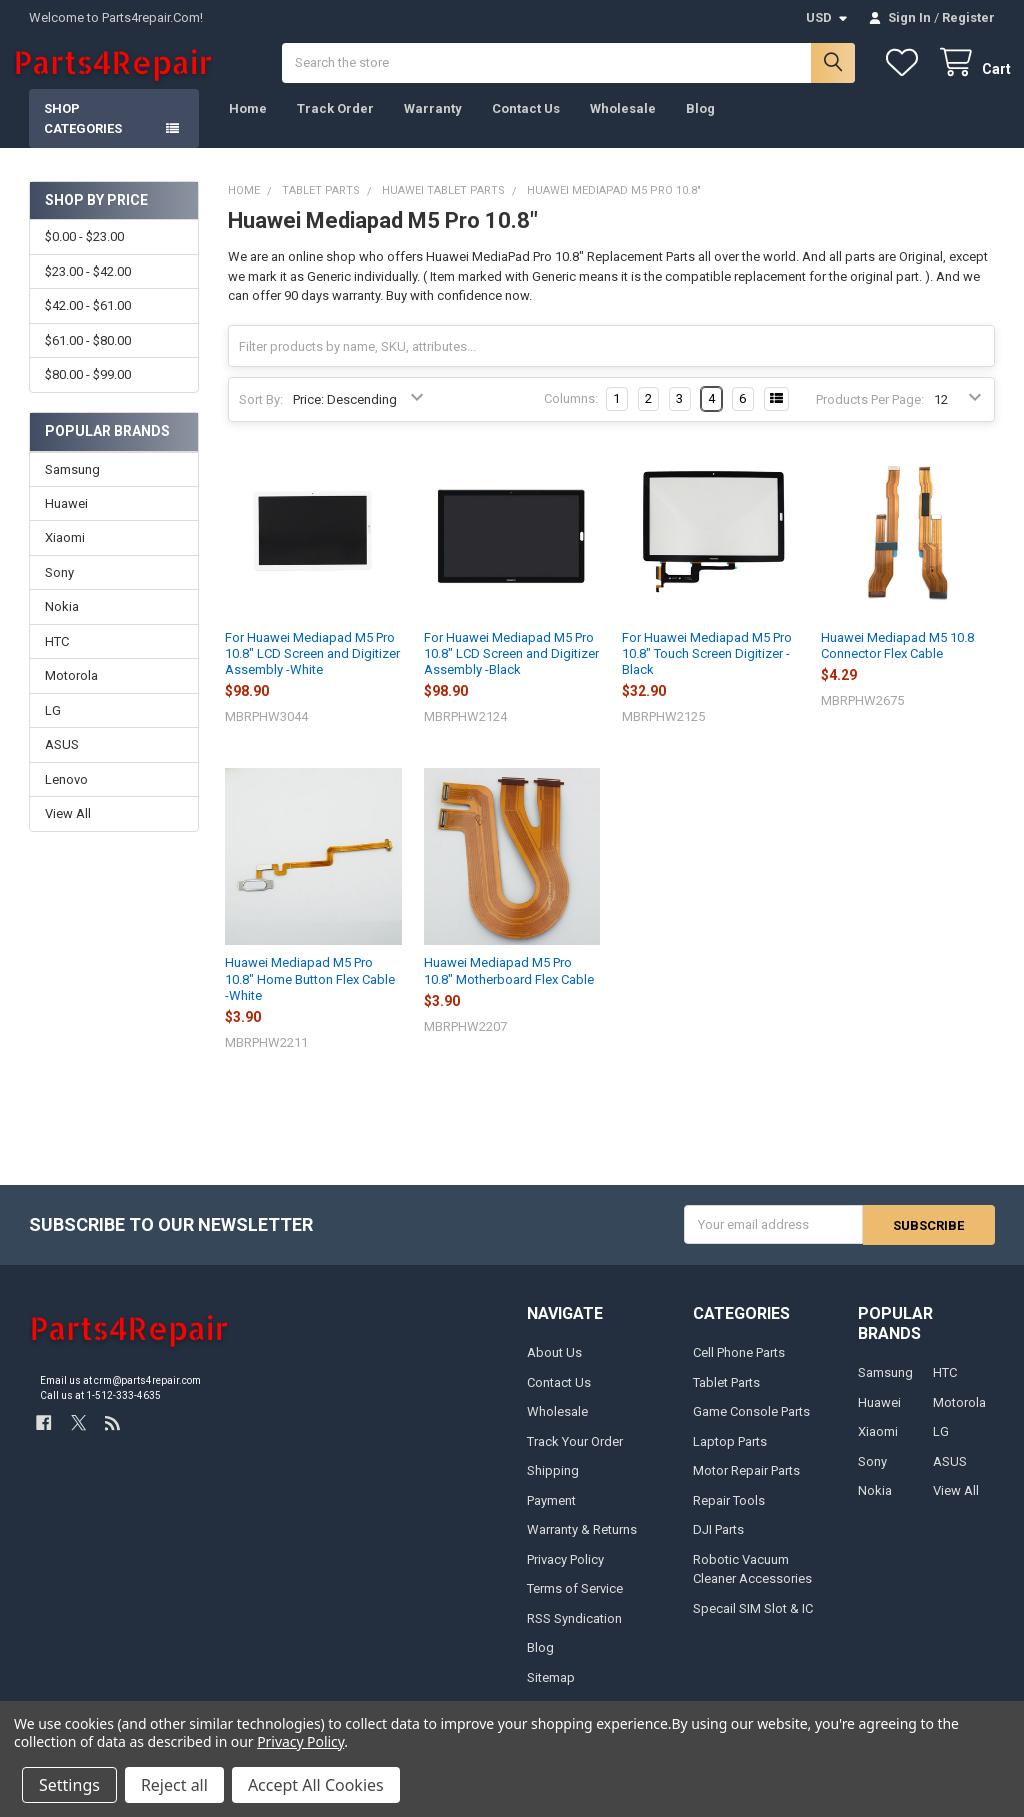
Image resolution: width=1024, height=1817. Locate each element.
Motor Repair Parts (746, 1486)
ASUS (62, 761)
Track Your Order (575, 1457)
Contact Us (526, 125)
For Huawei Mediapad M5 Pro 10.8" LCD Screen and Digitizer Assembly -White (312, 671)
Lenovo (66, 796)
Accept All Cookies (316, 1785)
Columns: (571, 415)
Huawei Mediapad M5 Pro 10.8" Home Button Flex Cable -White (310, 996)
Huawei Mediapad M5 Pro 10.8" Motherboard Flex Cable (509, 987)
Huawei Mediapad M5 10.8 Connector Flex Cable (897, 662)
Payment (551, 1516)
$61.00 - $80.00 (88, 357)
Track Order (335, 125)
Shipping (553, 1486)
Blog (700, 125)
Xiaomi (65, 554)
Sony (59, 589)
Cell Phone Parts (739, 1368)
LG (53, 727)
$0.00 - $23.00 (84, 253)
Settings (69, 1785)
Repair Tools (729, 1516)
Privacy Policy (565, 1575)
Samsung (72, 485)
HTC (57, 658)
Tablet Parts (726, 1398)
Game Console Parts (751, 1427)
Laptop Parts (730, 1457)
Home (248, 125)
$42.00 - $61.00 (88, 322)
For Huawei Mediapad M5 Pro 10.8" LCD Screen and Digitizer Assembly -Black (511, 671)
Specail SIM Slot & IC (753, 1624)
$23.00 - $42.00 (88, 288)
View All (68, 830)
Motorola (71, 692)
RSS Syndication (574, 1634)
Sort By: (261, 416)
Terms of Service (575, 1604)
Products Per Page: (870, 416)
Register (968, 17)
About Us (554, 1368)
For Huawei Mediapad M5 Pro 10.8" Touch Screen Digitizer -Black (707, 671)
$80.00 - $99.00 (88, 391)
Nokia (62, 623)
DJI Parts (718, 1545)
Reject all (174, 1785)
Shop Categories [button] (83, 135)
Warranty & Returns (582, 1545)
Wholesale (623, 125)
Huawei (66, 520)
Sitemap (551, 1693)
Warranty (433, 125)
